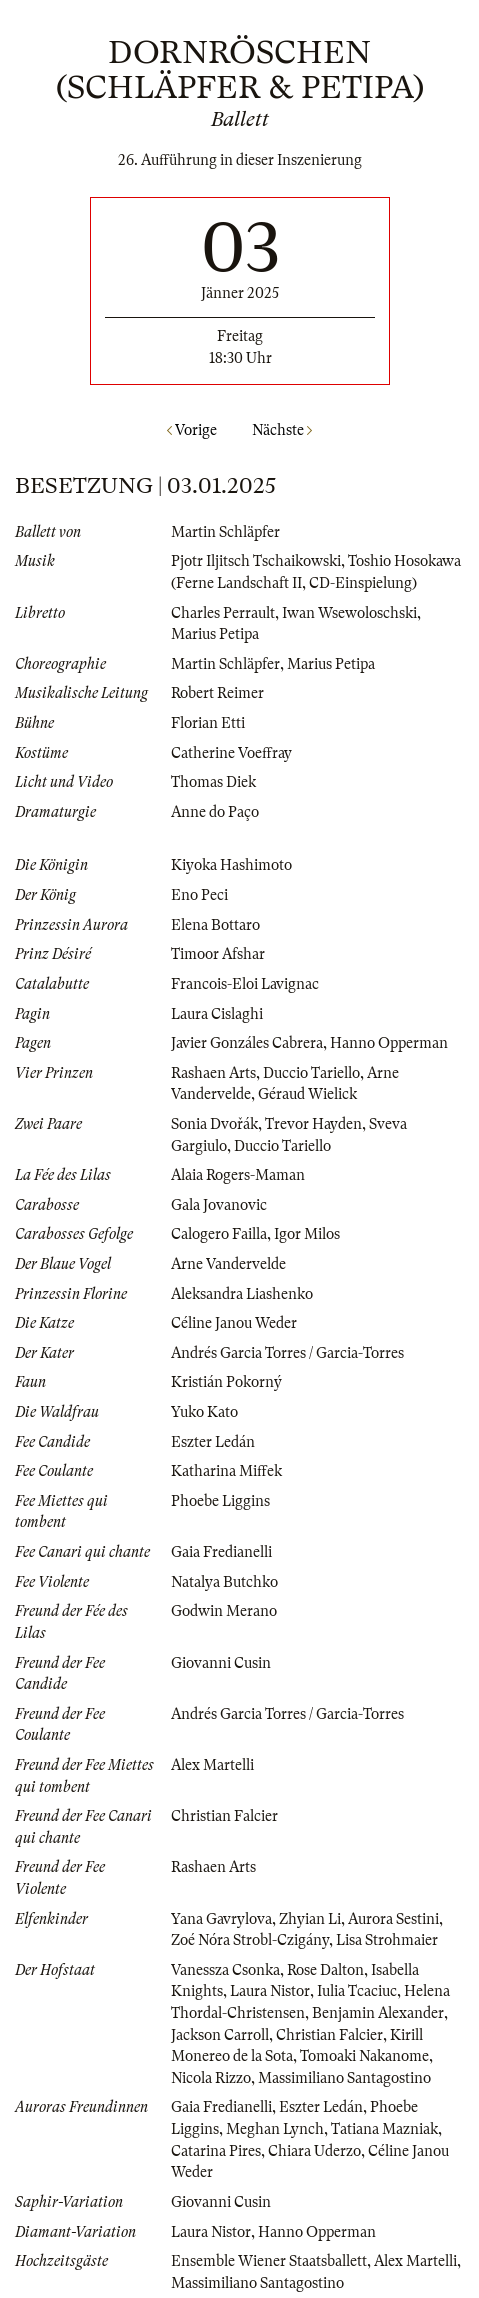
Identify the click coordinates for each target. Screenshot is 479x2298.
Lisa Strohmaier (387, 1940)
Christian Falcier (224, 1816)
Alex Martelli (212, 1765)
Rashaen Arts (213, 1073)
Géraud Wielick (307, 1094)
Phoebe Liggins (220, 1501)
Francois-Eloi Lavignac (245, 984)
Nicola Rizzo (211, 2078)
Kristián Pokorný (226, 1382)
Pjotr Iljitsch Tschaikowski (256, 561)
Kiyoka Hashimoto (231, 865)
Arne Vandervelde (228, 1264)
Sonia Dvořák (214, 1124)
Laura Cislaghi (217, 1014)
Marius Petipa (215, 634)
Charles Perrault (223, 613)
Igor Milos (307, 1234)
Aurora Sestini (393, 1919)
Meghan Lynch (275, 2129)
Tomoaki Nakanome (364, 2056)
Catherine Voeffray (231, 753)
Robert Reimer (217, 693)
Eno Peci (199, 895)
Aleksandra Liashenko (242, 1294)
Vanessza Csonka (225, 1970)
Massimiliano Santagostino (344, 2078)
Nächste (282, 430)
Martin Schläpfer (225, 532)
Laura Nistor (270, 1991)
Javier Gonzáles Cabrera (247, 1043)
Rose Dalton (325, 1970)
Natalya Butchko (224, 1582)
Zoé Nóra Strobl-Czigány (250, 1940)
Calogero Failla (219, 1234)
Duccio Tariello (311, 1073)
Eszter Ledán (213, 1442)
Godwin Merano (224, 1611)
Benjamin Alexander (378, 2013)
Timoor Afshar (218, 954)
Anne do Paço (215, 812)
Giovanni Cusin (221, 1663)
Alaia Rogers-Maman (238, 1175)
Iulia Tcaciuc (357, 1991)
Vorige (192, 430)
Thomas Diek (213, 782)
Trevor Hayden (313, 1124)
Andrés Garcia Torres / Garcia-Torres (287, 1353)
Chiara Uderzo (314, 2151)
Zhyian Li (310, 1919)
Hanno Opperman (389, 1043)
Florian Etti (208, 723)
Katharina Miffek (226, 1471)
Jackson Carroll (220, 2035)
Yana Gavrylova (221, 1919)
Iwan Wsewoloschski (349, 613)
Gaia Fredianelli (221, 1552)
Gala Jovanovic (219, 1205)
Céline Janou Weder (234, 1323)
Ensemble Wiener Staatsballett (269, 2261)
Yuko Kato (204, 1412)
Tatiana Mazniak (384, 2129)
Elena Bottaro (215, 925)
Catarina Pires (216, 2151)
